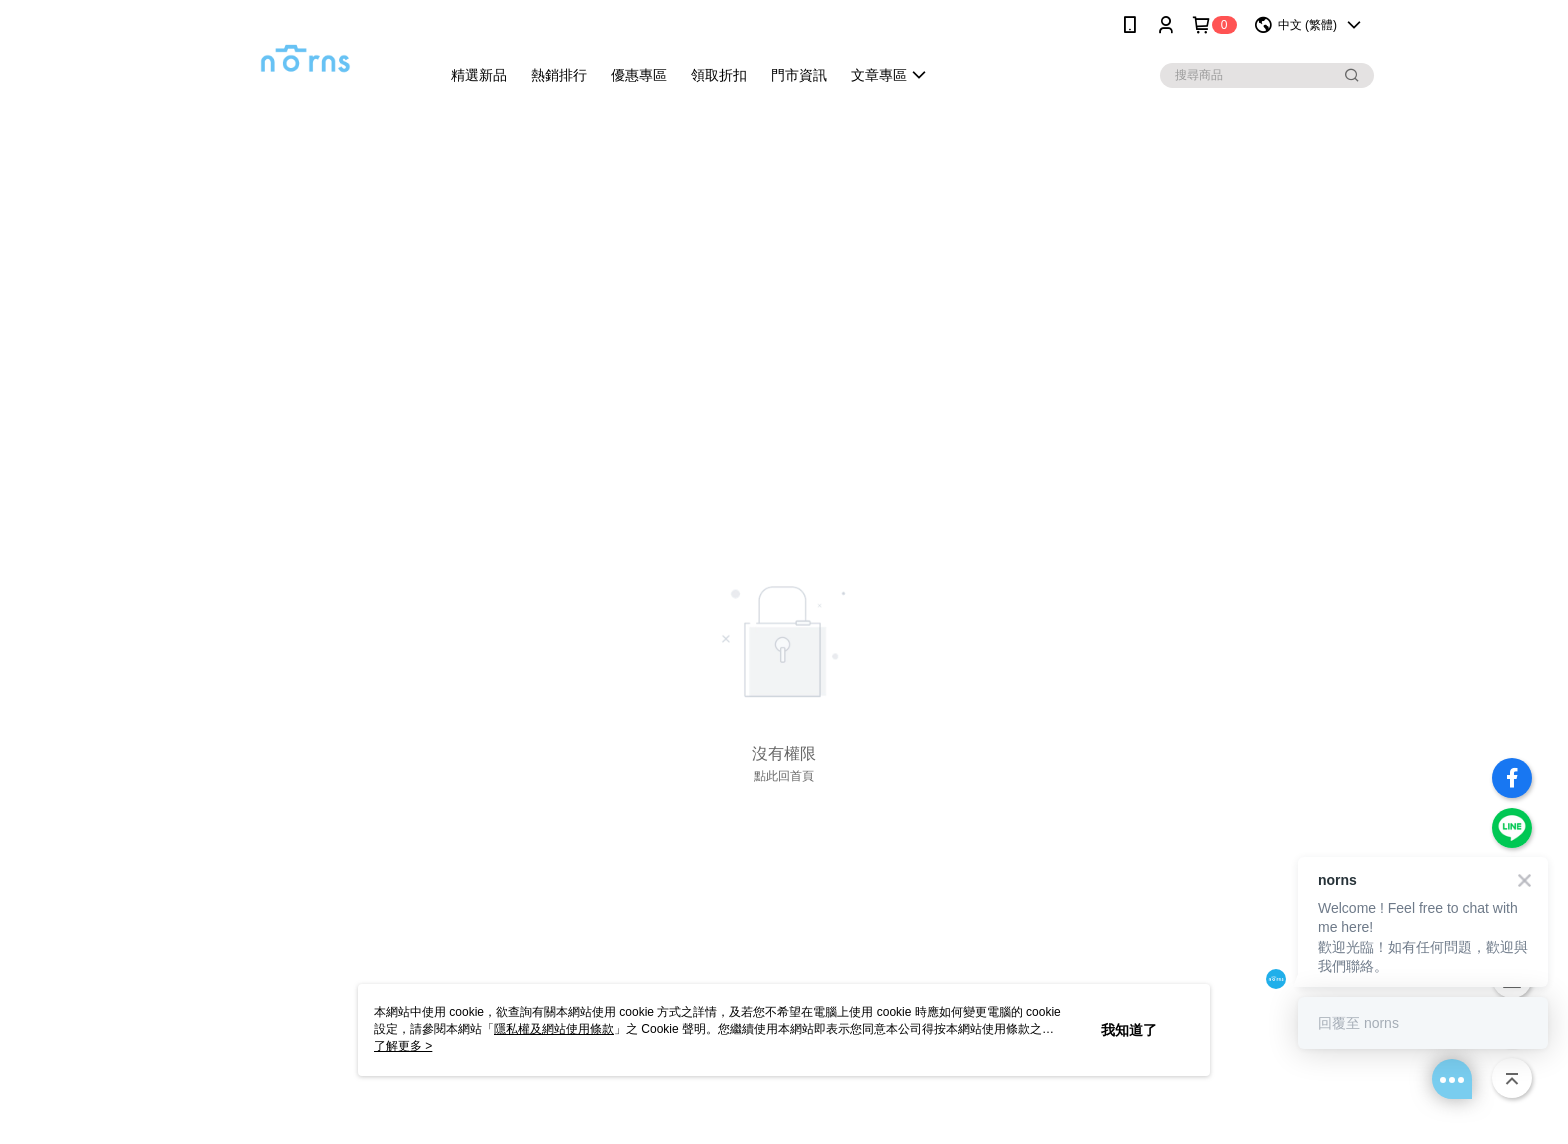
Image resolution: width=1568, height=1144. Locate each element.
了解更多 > (403, 1046)
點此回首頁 (784, 776)
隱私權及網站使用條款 (554, 1029)
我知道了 (1129, 1030)
